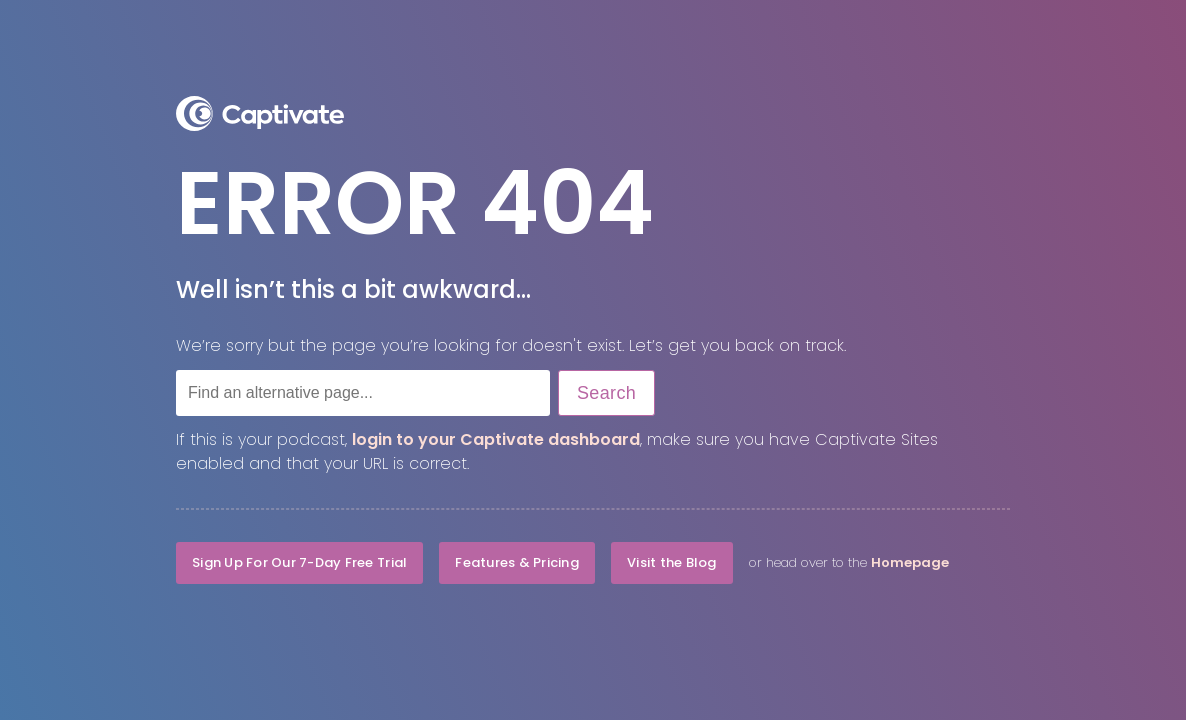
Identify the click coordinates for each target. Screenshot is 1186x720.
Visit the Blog (672, 562)
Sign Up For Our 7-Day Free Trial (299, 562)
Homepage (910, 562)
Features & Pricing (517, 562)
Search (606, 393)
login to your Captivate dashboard (496, 439)
